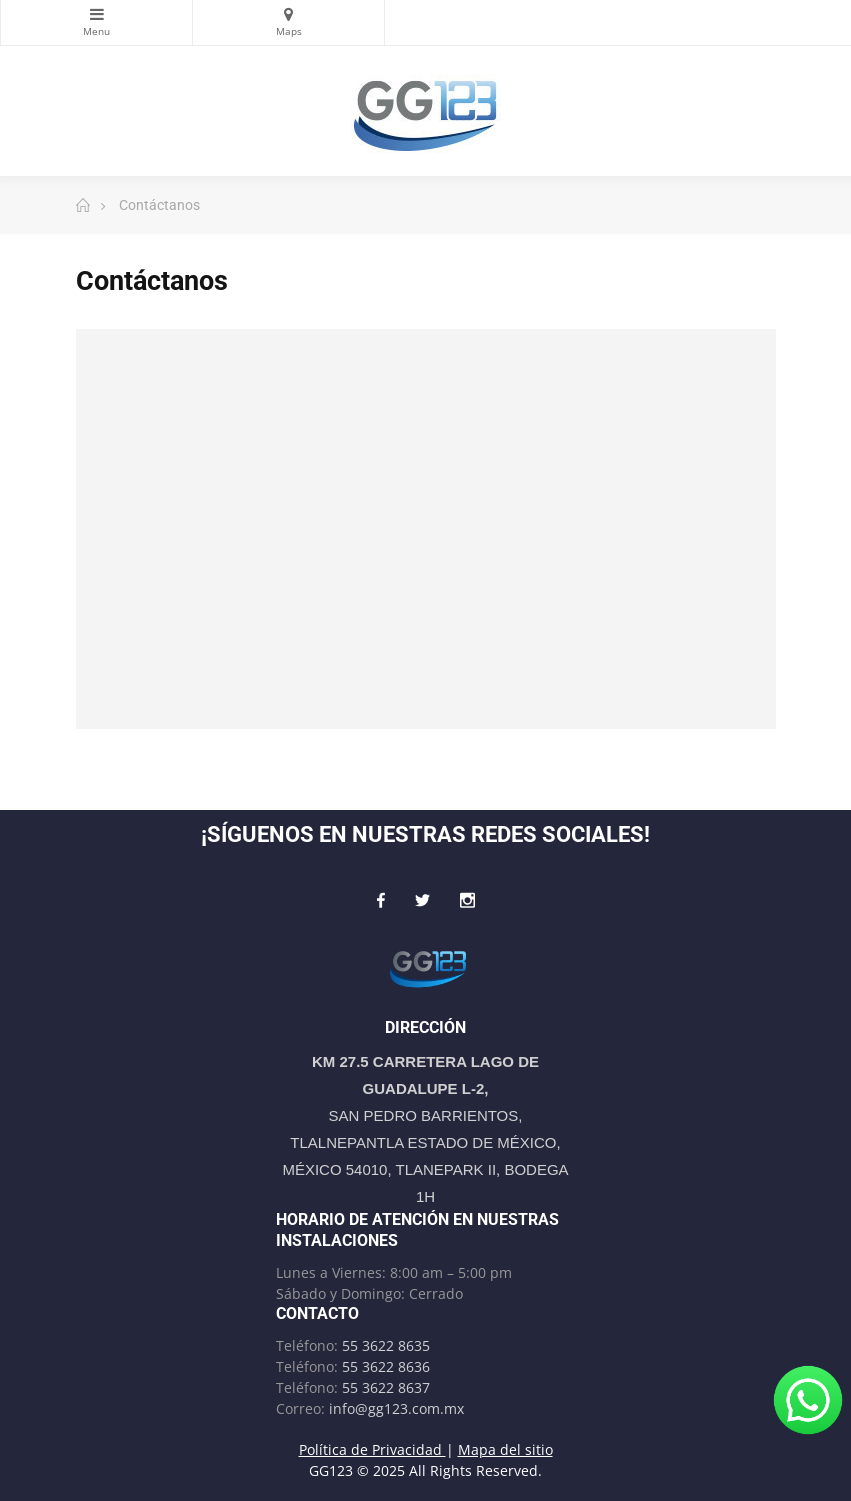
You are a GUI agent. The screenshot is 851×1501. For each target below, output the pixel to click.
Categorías (96, 14)
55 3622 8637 (386, 1387)
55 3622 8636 (386, 1366)
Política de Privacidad (372, 1449)
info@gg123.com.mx (396, 1408)
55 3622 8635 (386, 1345)
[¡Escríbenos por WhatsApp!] (808, 1400)
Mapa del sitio (505, 1449)
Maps (288, 14)
